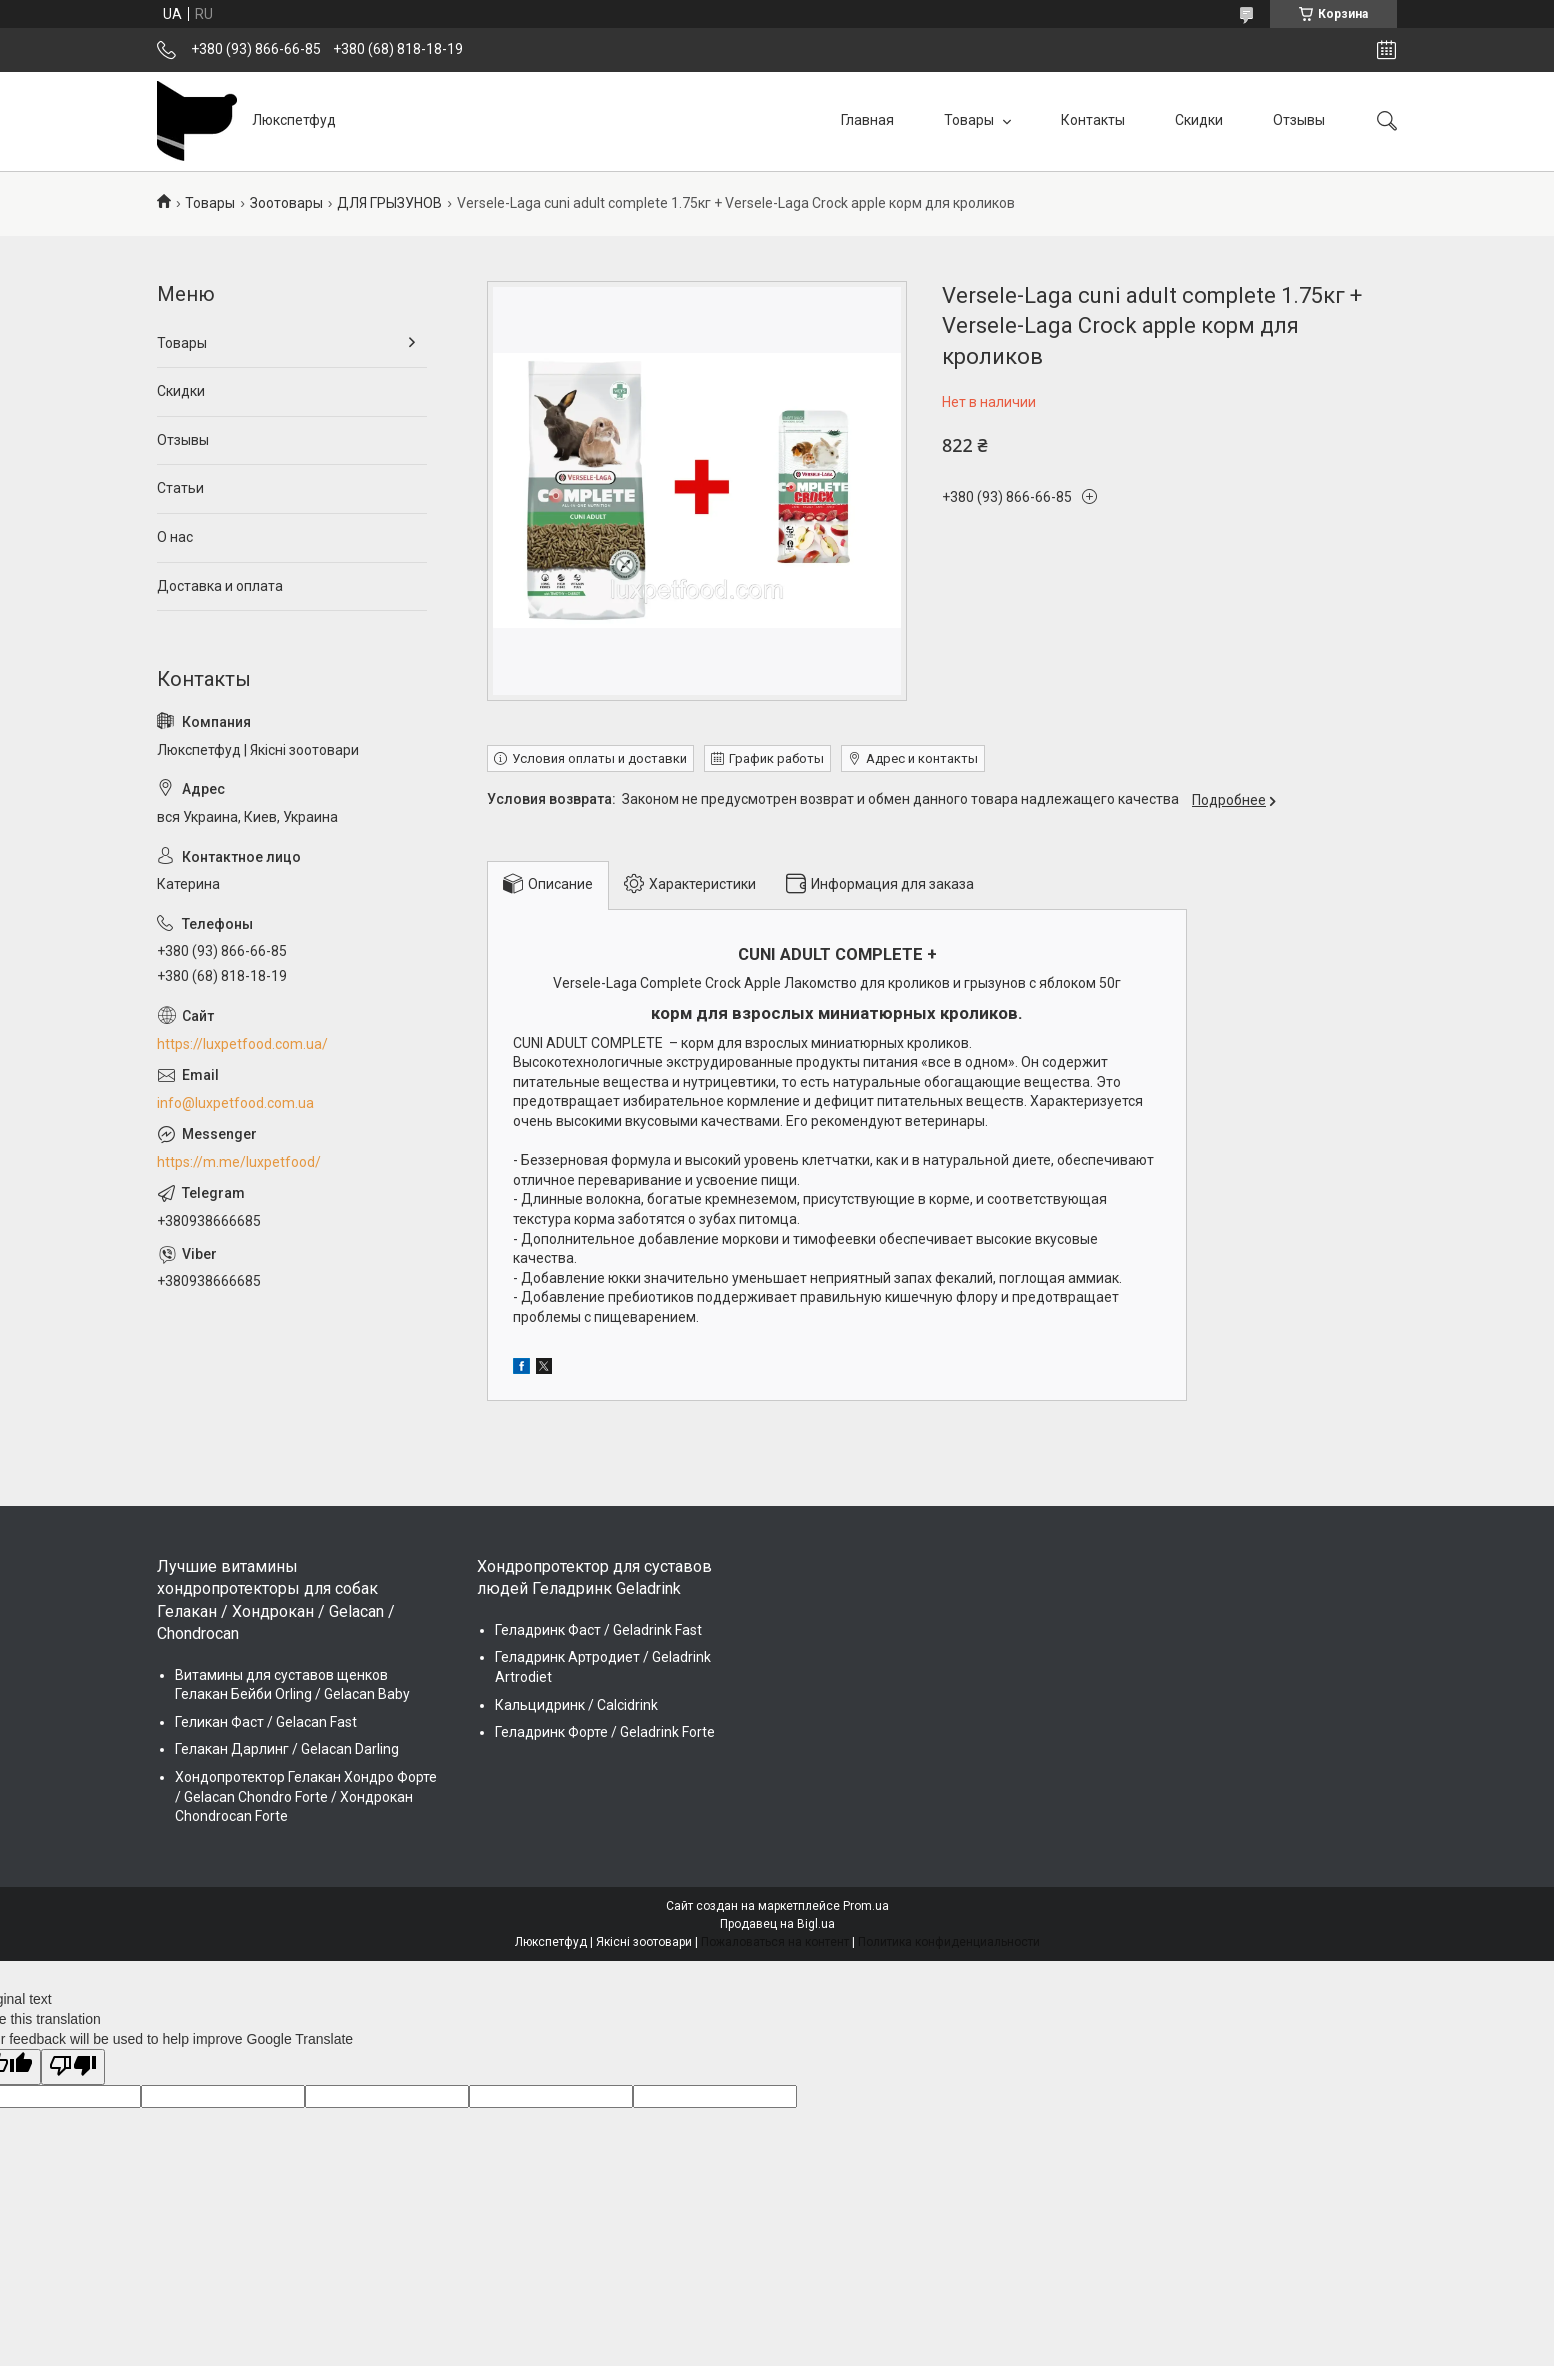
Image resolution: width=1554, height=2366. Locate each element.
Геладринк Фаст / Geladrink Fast (598, 1630)
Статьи (180, 488)
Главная (867, 120)
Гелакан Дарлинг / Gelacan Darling (287, 1749)
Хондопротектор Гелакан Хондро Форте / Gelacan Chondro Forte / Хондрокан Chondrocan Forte (306, 1796)
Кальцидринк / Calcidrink (576, 1705)
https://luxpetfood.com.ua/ (242, 1044)
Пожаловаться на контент (775, 1942)
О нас (175, 537)
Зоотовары (286, 203)
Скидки (1199, 120)
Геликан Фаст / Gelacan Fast (266, 1722)
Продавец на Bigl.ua (777, 1924)
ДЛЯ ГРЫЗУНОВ (389, 203)
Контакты (1093, 120)
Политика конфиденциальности (949, 1942)
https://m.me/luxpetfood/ (239, 1162)
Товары (970, 120)
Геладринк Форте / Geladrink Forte (605, 1732)
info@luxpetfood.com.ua (235, 1103)
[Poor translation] (73, 2067)
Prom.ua (866, 1906)
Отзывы (1299, 120)
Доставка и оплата (220, 586)
